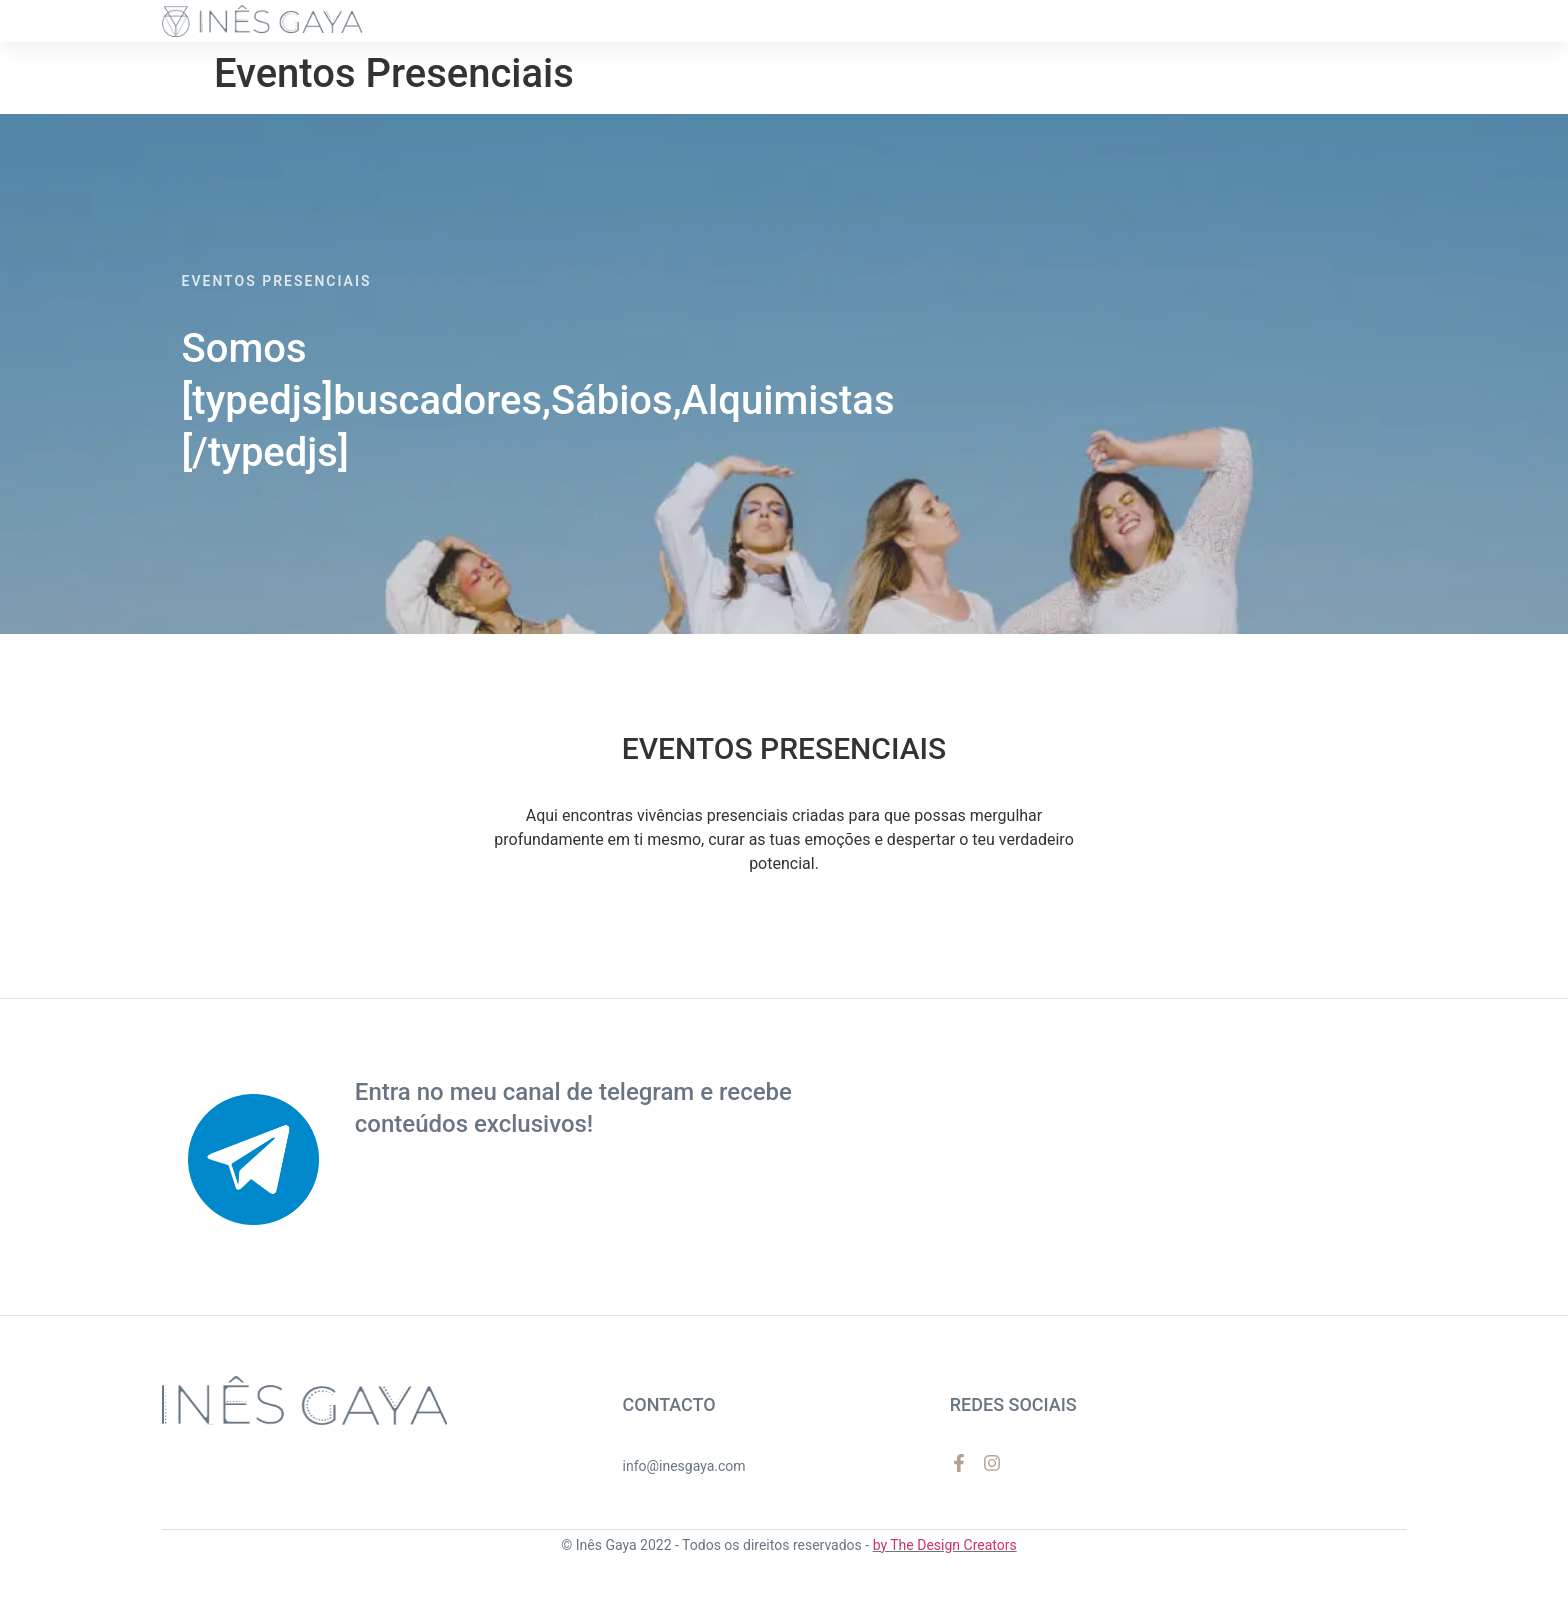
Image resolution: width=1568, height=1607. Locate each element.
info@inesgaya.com (684, 1466)
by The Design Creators (945, 1545)
